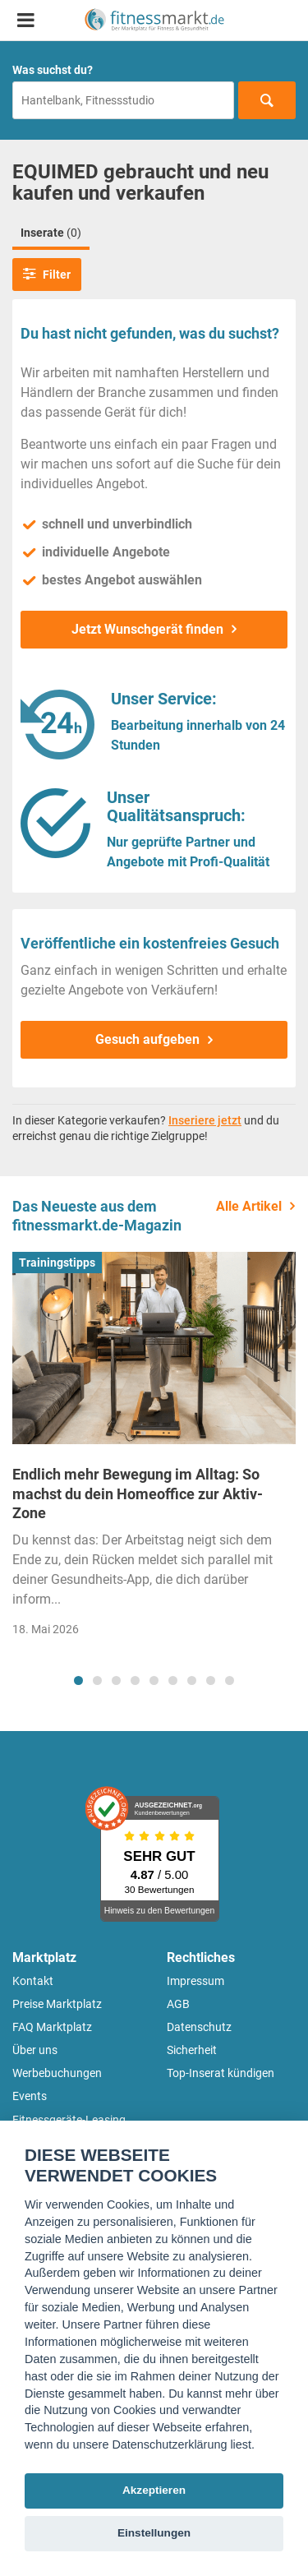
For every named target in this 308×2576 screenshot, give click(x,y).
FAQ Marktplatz (52, 2027)
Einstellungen (154, 2533)
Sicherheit (192, 2050)
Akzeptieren (154, 2490)
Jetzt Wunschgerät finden (147, 629)
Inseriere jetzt (204, 1120)
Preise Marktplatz (57, 2003)
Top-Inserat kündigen (220, 2073)
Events (29, 2096)
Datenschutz (199, 2027)
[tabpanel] (154, 1450)
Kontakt (32, 1980)
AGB (178, 2003)
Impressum (195, 1980)
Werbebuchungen (57, 2073)
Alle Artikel (249, 1206)
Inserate (51, 232)
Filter (47, 273)
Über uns (34, 2050)
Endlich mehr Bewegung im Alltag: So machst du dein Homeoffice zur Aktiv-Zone (137, 1493)
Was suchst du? (52, 69)
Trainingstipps (57, 1262)
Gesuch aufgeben (147, 1039)
